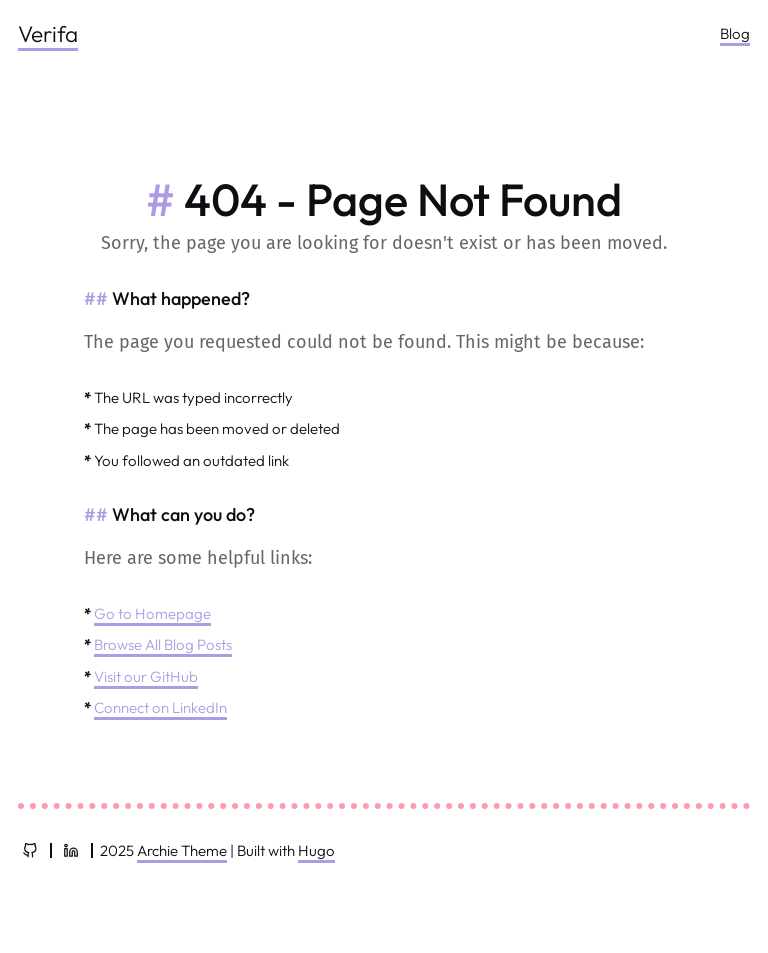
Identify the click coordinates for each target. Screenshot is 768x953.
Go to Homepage (152, 613)
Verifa (48, 33)
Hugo (316, 850)
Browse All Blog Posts (163, 644)
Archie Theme (182, 850)
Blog (735, 33)
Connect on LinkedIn (160, 707)
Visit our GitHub (146, 676)
